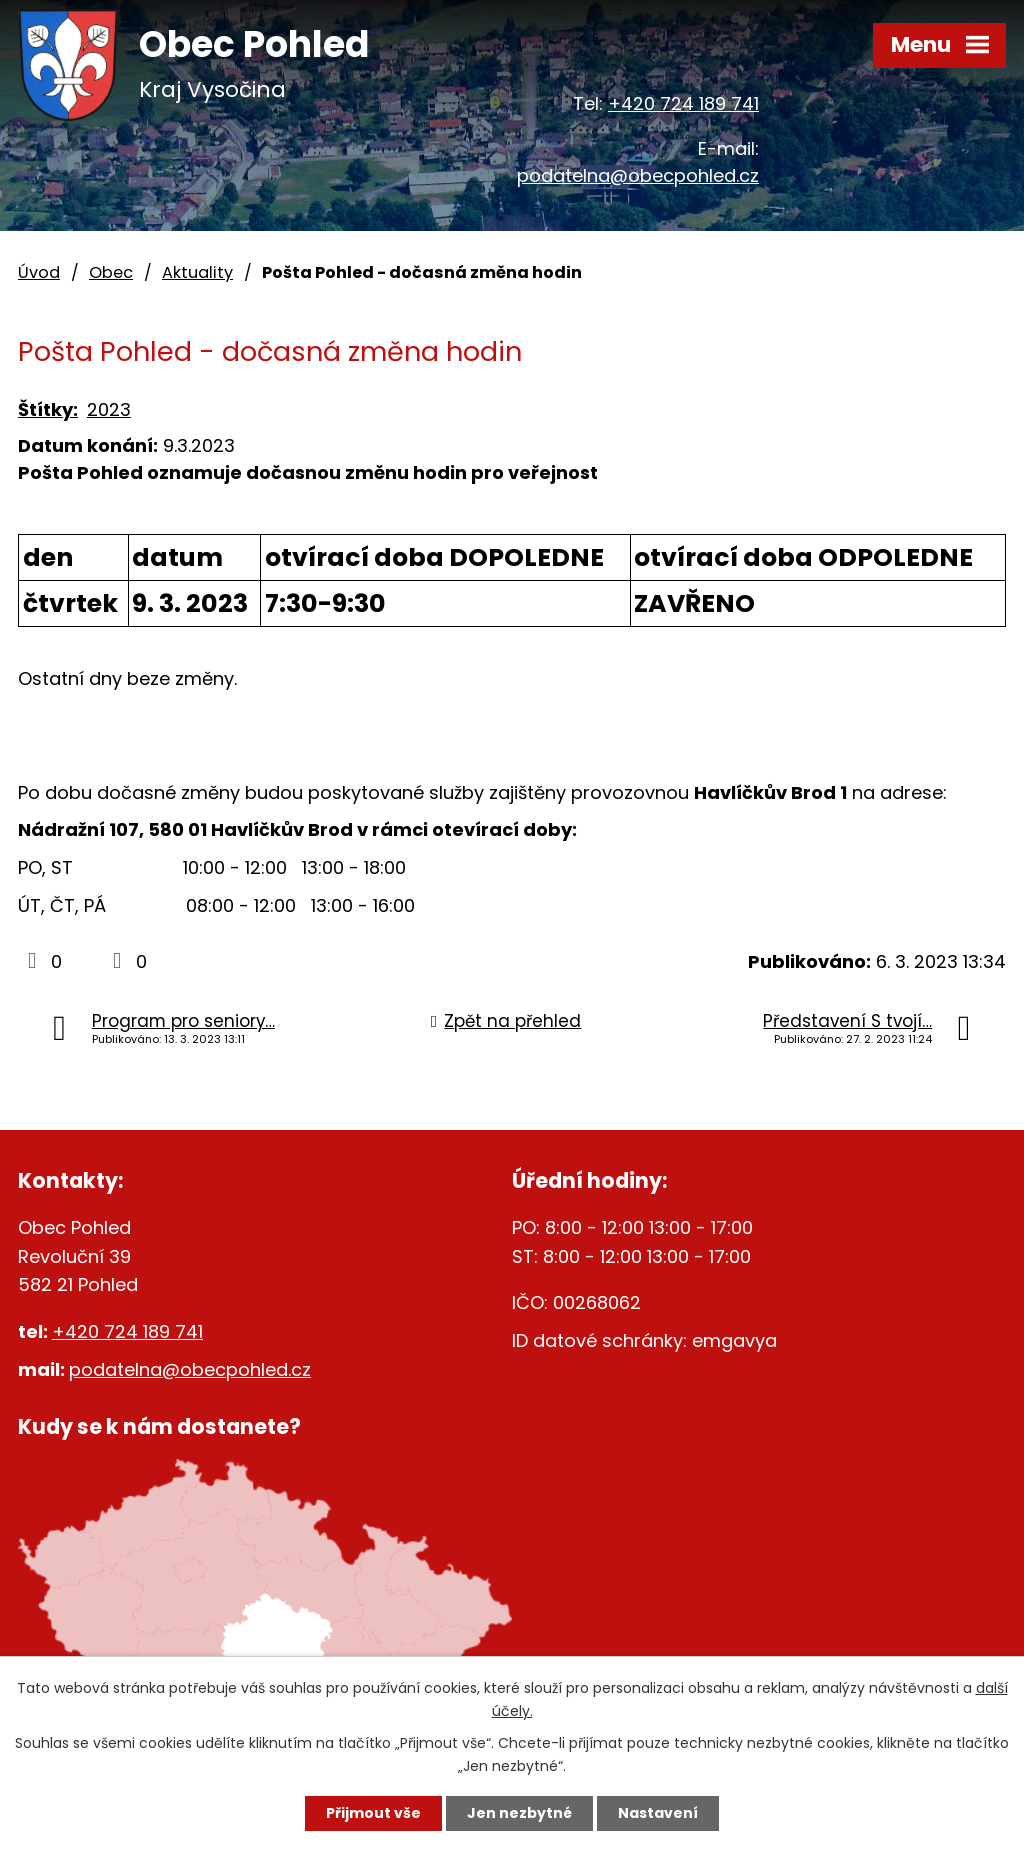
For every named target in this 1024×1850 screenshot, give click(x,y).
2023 (109, 409)
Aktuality (197, 272)
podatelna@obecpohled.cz (638, 175)
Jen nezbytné (519, 1813)
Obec (111, 272)
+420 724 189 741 (683, 103)
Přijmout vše (373, 1813)
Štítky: (48, 409)
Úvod (39, 272)
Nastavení (658, 1813)
